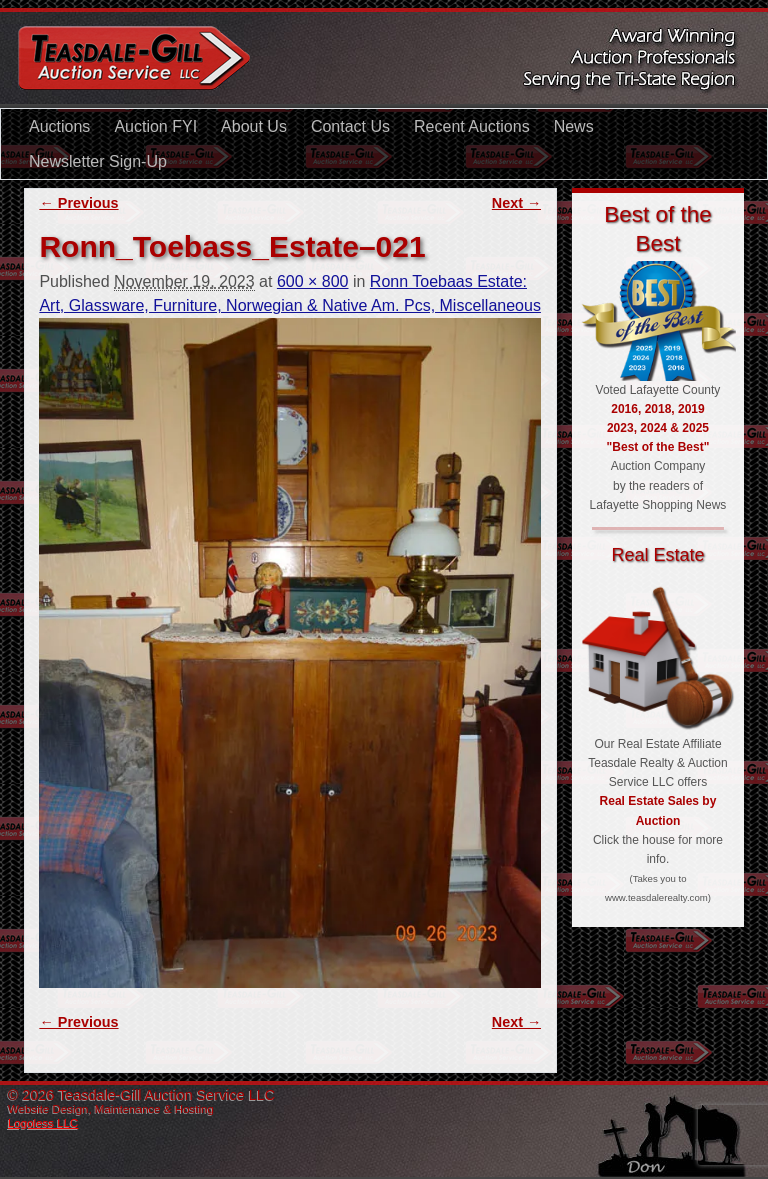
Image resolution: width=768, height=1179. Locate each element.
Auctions (59, 126)
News (574, 126)
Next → (517, 203)
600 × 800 (313, 281)
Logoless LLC (43, 1123)
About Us (254, 126)
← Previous (78, 203)
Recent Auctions (472, 126)
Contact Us (350, 126)
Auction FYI (155, 126)
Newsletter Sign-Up (98, 161)
